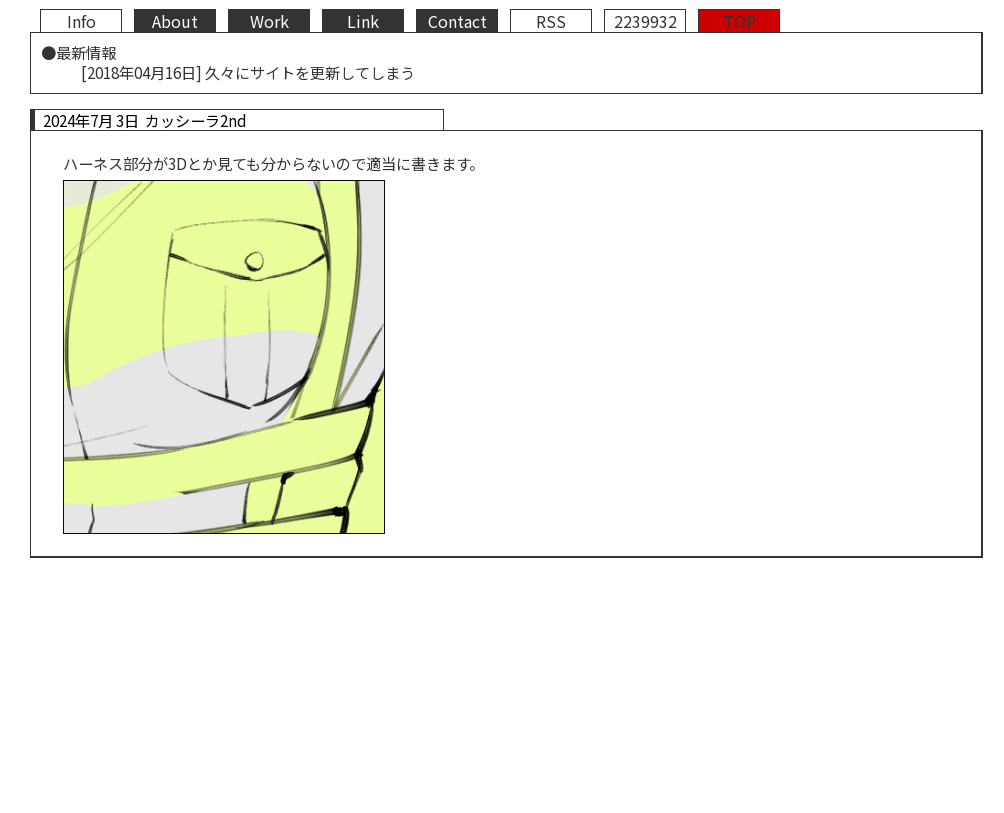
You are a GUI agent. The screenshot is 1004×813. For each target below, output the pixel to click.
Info (81, 21)
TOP (739, 21)
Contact (457, 21)
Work (269, 21)
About (175, 21)
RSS (551, 21)
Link (363, 21)
